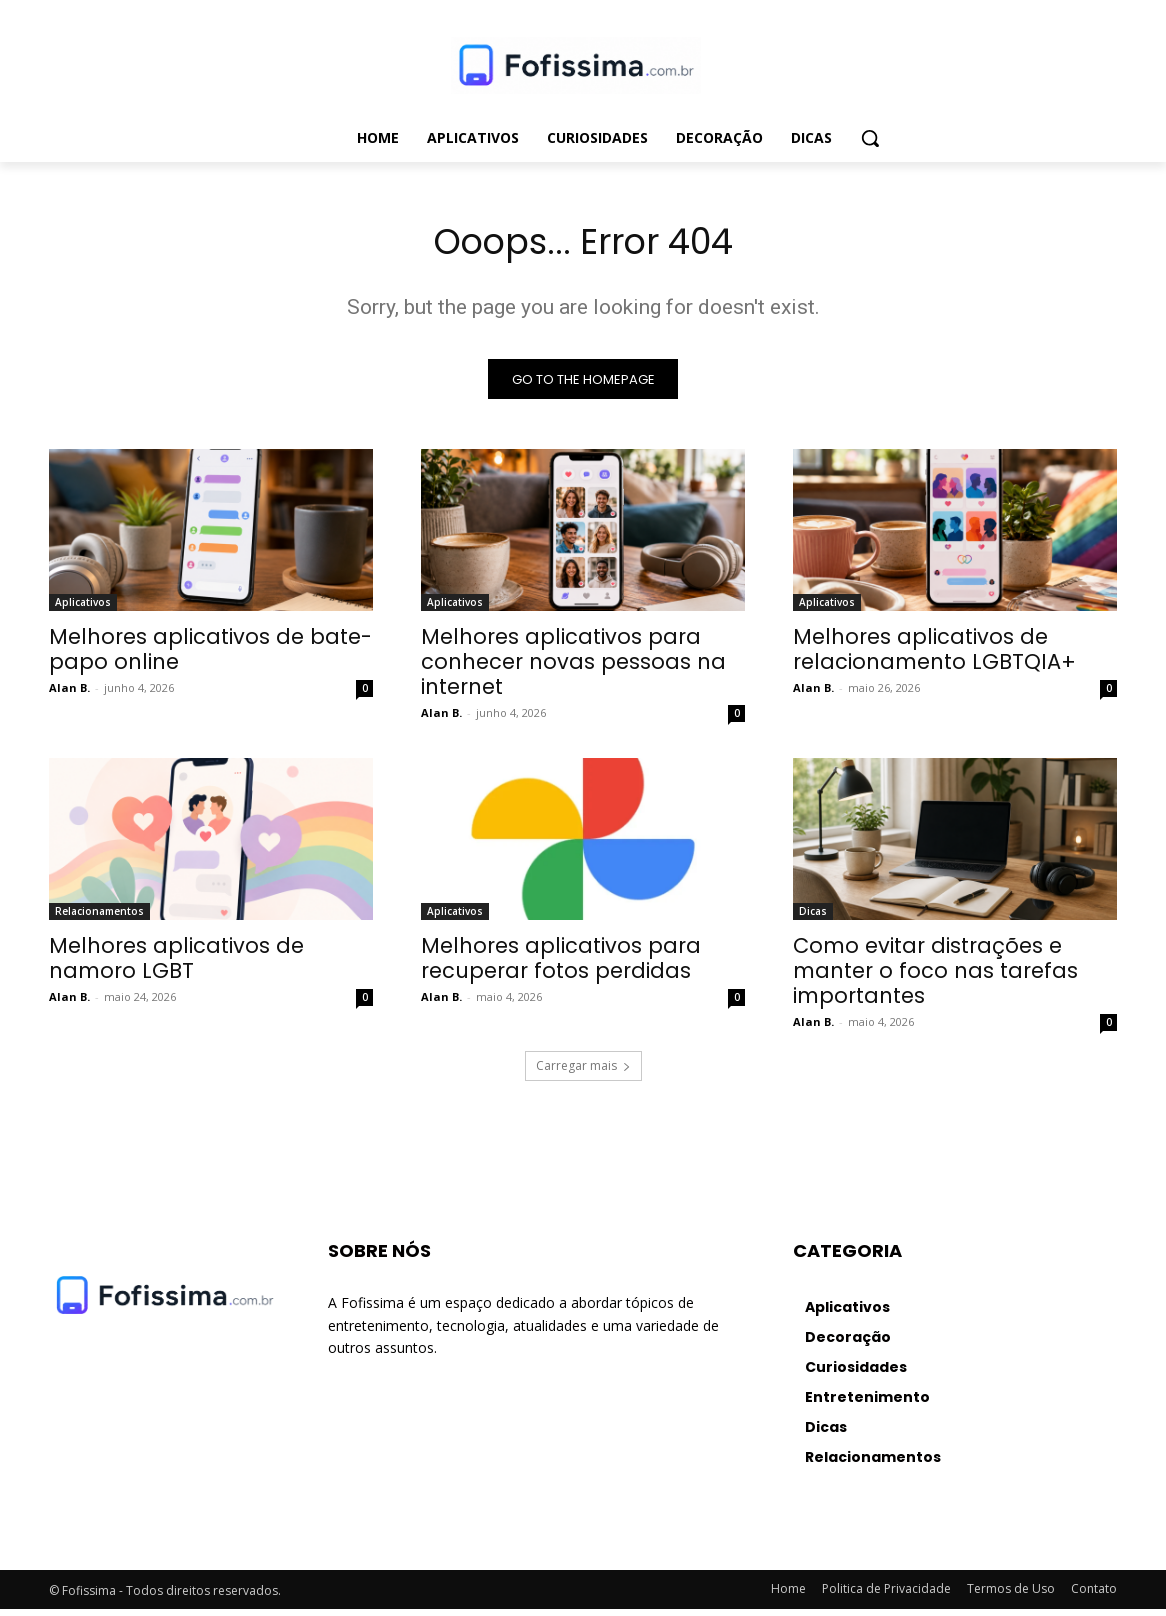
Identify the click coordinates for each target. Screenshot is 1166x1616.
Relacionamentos (99, 918)
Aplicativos (83, 609)
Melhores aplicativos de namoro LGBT (176, 965)
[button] (870, 138)
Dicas (813, 918)
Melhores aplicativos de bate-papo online (210, 656)
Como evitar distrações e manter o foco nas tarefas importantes (935, 977)
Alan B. (69, 694)
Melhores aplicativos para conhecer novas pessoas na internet (573, 668)
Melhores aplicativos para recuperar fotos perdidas (561, 965)
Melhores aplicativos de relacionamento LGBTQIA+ (934, 656)
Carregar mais (583, 1072)
